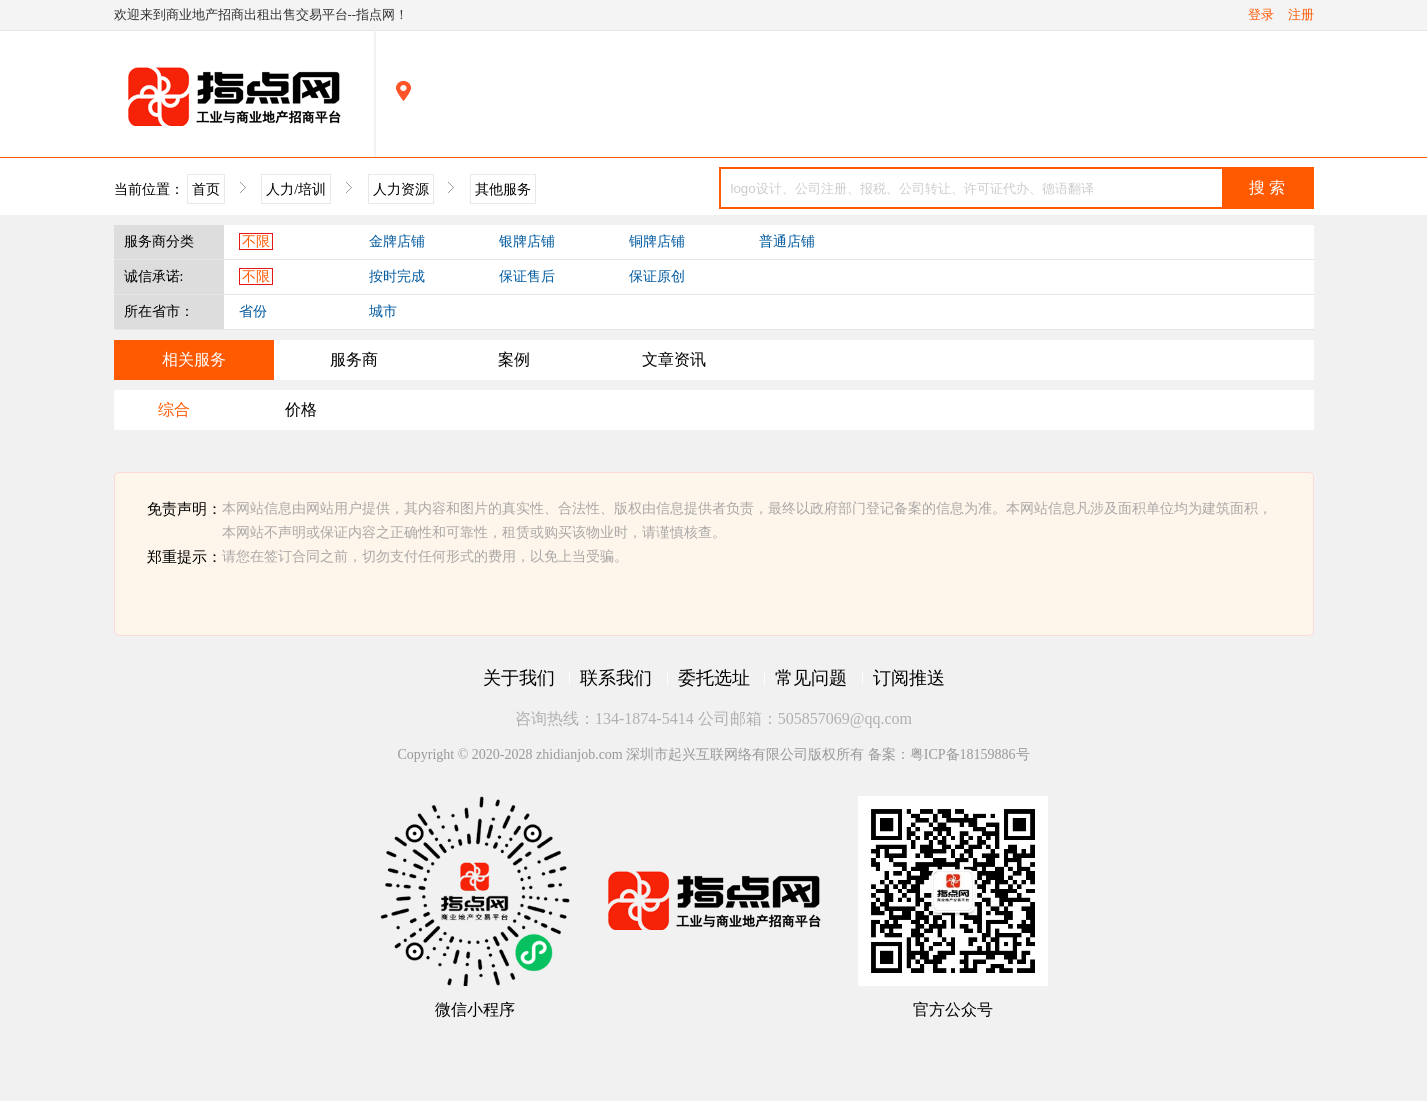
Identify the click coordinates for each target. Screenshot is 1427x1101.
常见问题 (811, 678)
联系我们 (616, 678)
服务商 (354, 359)
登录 (1261, 15)
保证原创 (657, 276)
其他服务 (503, 189)
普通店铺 (787, 241)
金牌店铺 (397, 241)
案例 (514, 359)
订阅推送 (909, 678)
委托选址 (714, 678)
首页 (206, 189)
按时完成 (397, 276)
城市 (383, 311)
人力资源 (401, 189)
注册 (1301, 15)
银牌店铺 (527, 241)
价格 (301, 409)
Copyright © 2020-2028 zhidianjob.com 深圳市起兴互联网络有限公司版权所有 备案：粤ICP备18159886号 (713, 754)
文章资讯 (674, 359)
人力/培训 (296, 189)
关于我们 (519, 678)
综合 (174, 409)
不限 (256, 241)
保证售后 (527, 276)
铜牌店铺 (657, 241)
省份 (253, 311)
